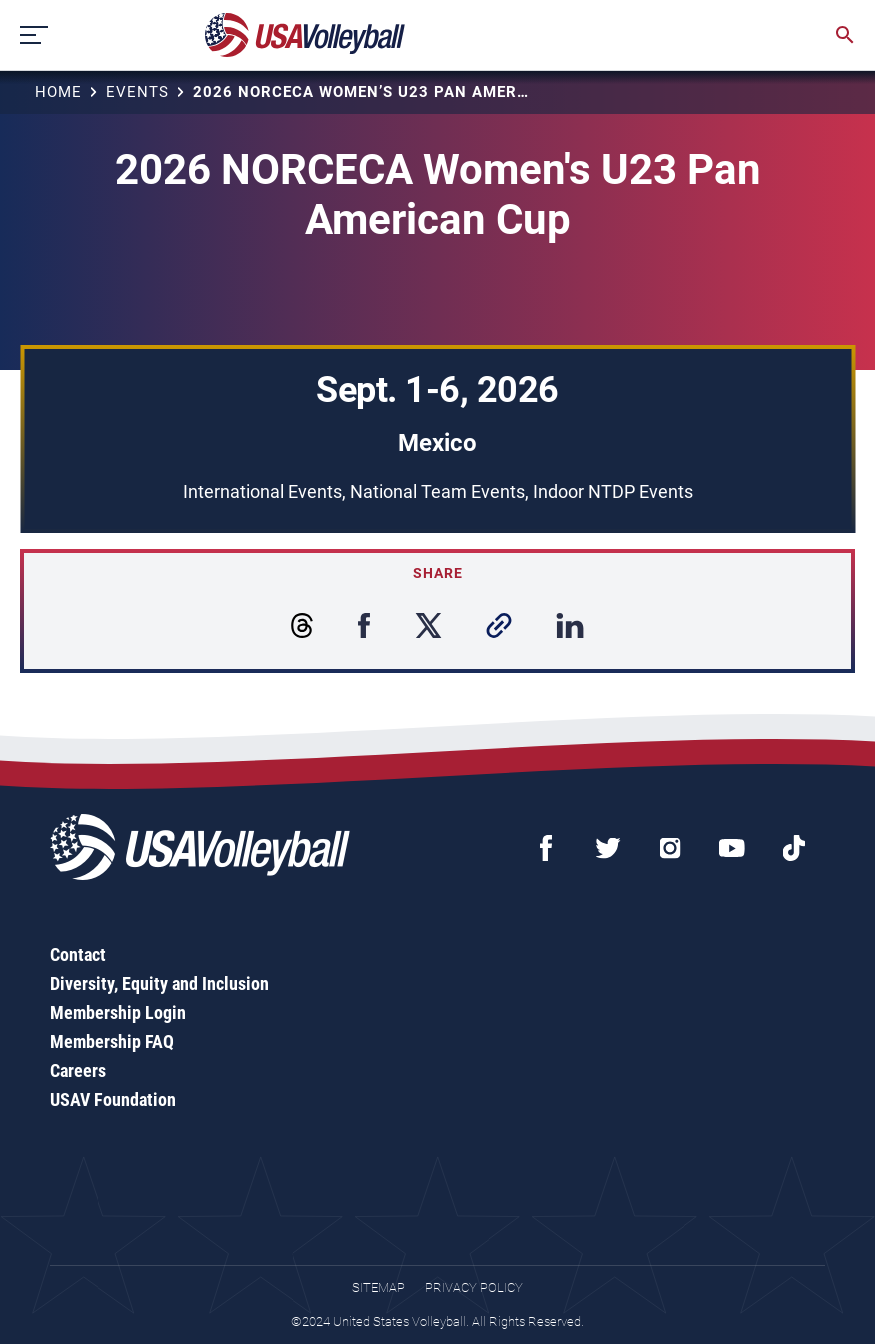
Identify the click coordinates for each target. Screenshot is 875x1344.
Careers (78, 1070)
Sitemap (378, 1287)
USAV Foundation (113, 1099)
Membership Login (118, 1012)
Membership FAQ (112, 1041)
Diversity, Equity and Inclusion (159, 983)
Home (58, 92)
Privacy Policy (474, 1287)
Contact (78, 954)
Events (137, 92)
